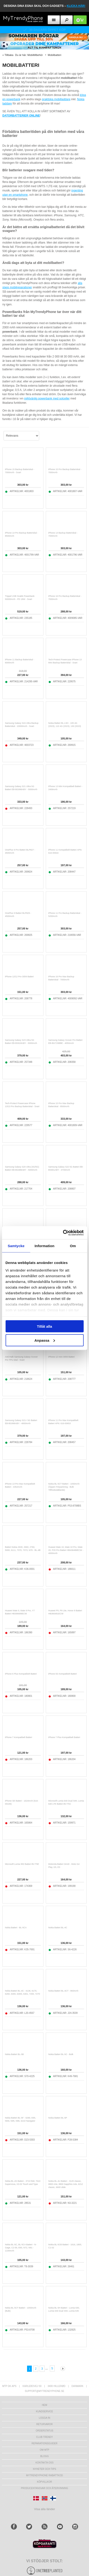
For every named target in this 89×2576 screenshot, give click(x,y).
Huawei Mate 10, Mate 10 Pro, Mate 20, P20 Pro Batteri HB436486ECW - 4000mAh (66, 1550)
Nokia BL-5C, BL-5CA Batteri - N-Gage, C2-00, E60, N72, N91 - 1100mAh (21, 2247)
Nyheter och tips (44, 2469)
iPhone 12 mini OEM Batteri (61, 1357)
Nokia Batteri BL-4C (57, 1927)
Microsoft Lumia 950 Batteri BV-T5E (22, 1864)
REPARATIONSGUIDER (44, 2443)
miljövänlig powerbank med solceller (47, 398)
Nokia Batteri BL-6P (57, 2118)
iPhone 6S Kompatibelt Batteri (62, 1674)
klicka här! (76, 6)
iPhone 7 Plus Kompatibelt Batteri (64, 1737)
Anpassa (44, 1340)
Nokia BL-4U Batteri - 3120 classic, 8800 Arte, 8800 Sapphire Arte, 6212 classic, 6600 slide (65, 2184)
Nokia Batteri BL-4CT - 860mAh (63, 1991)
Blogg (44, 2456)
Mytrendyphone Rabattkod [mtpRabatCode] (44, 2475)
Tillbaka (9, 55)
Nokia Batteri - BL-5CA (16, 1927)
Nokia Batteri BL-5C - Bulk (60, 2054)
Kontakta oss (45, 2462)
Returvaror (44, 2424)
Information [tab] (45, 1246)
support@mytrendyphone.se (44, 2391)
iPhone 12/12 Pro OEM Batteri (19, 976)
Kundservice (44, 2411)
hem (44, 2405)
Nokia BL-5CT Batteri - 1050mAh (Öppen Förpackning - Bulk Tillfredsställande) (64, 1487)
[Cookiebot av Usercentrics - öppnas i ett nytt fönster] (63, 1233)
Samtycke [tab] (16, 1246)
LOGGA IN (44, 2418)
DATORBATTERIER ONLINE (21, 115)
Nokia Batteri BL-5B (14, 2054)
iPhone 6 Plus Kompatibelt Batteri (21, 1674)
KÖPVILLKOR (44, 2482)
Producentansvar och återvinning (44, 2488)
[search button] (67, 19)
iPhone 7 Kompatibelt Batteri (18, 1737)
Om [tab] (73, 1246)
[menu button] (54, 19)
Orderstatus (44, 2430)
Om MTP (44, 2450)
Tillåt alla (44, 1326)
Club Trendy (44, 2437)
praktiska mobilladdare (56, 99)
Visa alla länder (44, 2509)
